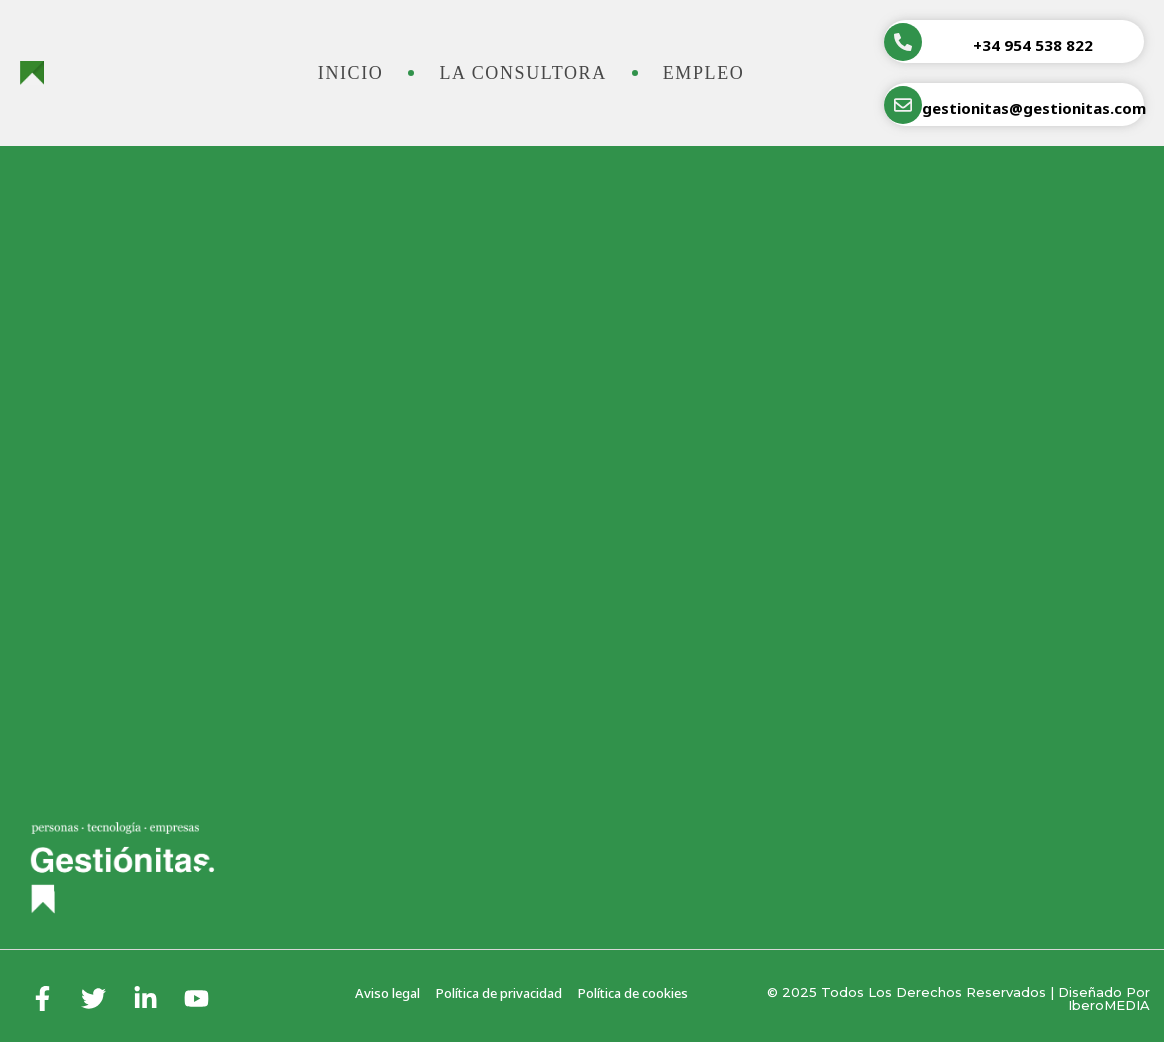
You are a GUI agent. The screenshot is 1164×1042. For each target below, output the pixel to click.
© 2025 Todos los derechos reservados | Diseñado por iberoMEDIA (958, 998)
